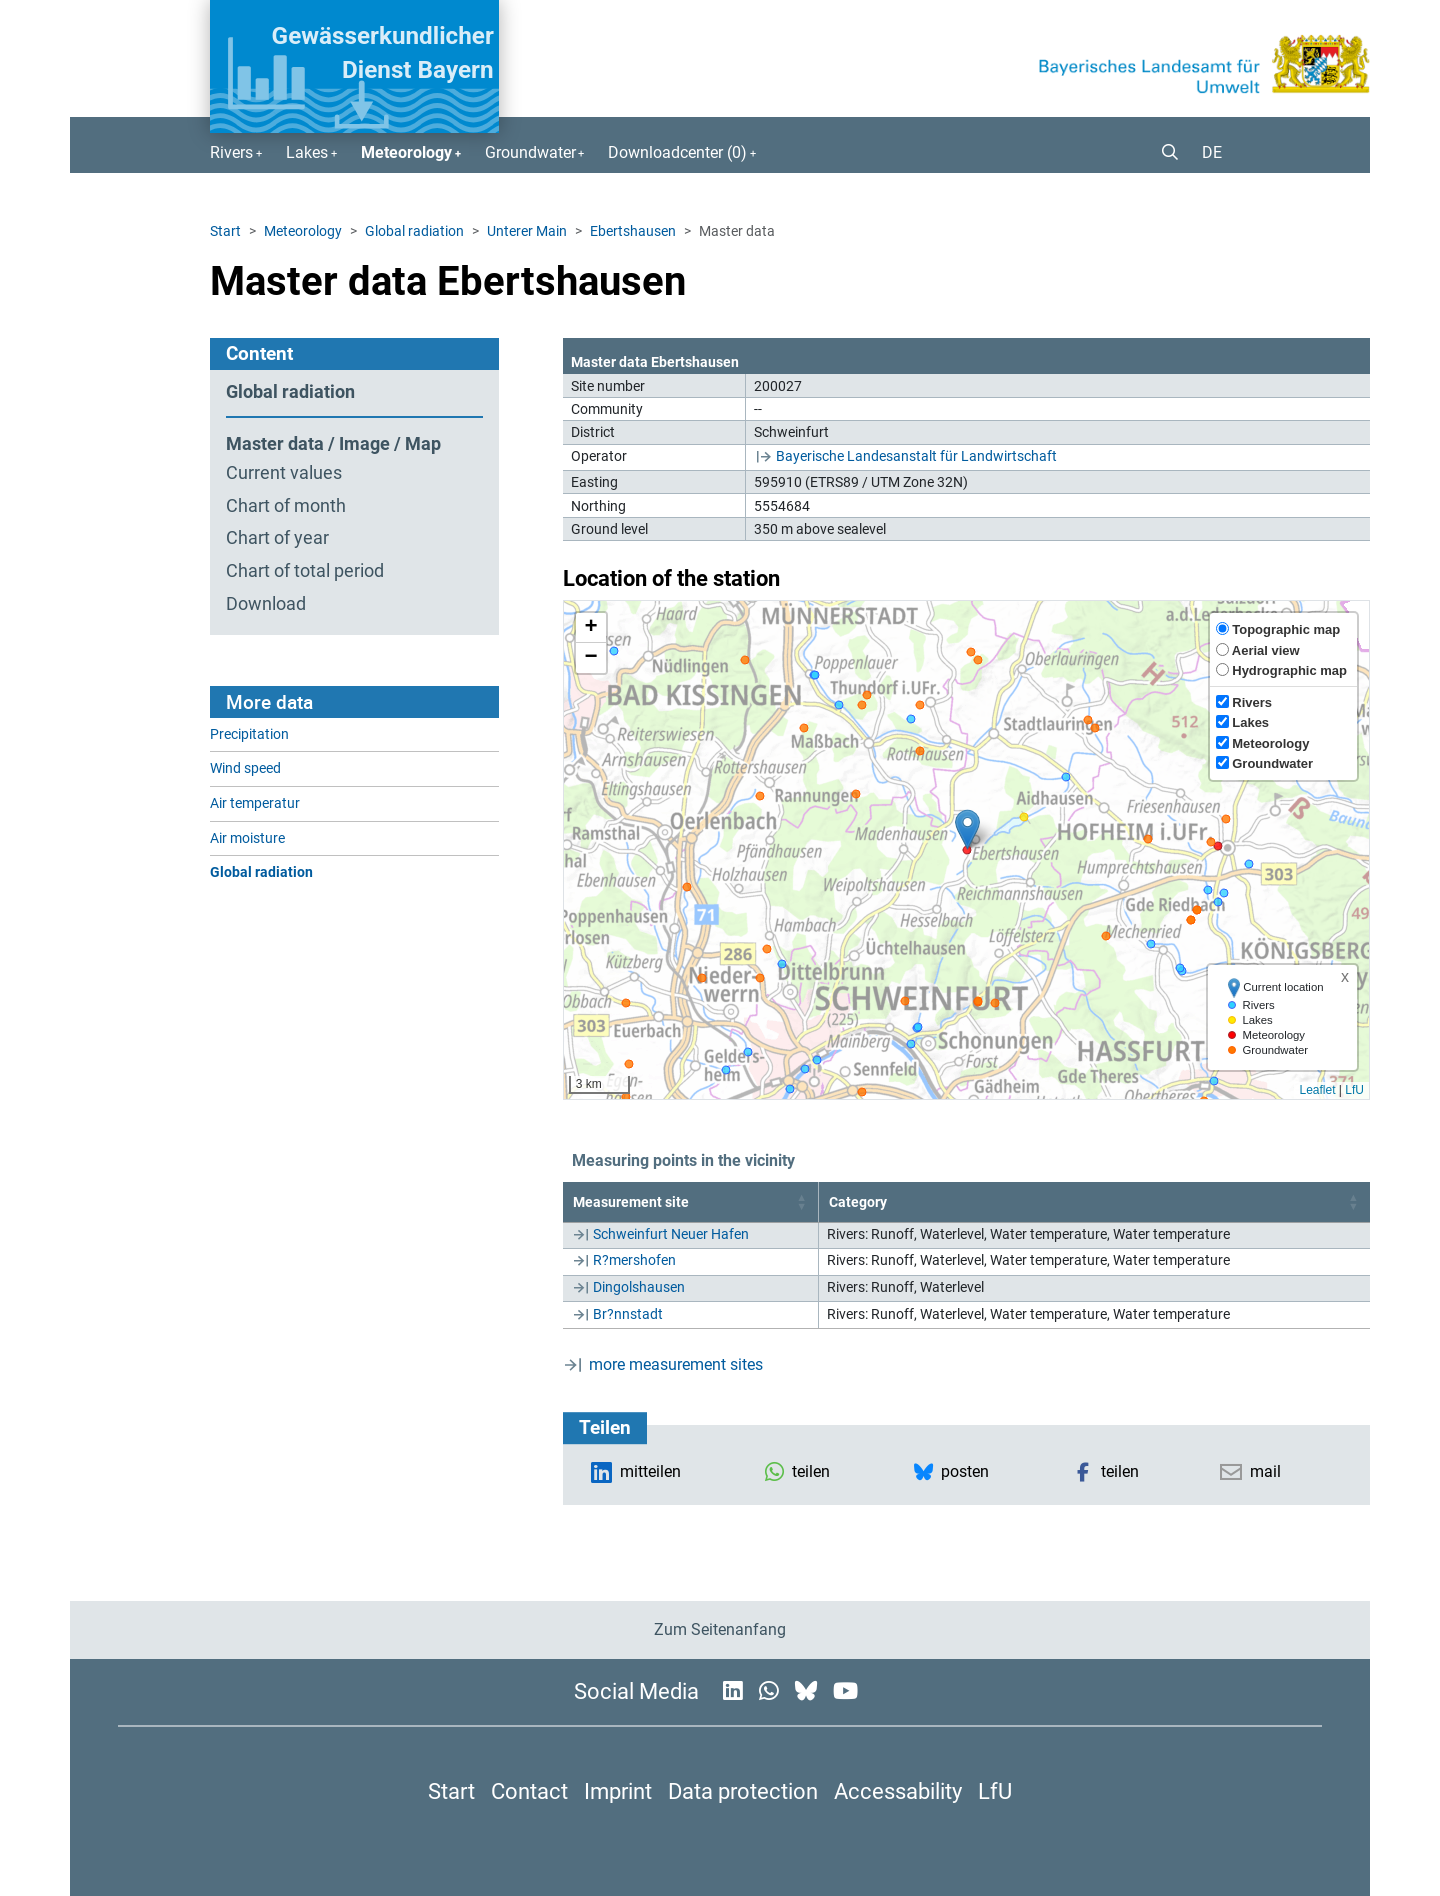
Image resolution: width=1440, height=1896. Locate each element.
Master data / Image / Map (333, 444)
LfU (1354, 1090)
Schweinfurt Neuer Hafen (671, 1234)
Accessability (898, 1791)
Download (266, 604)
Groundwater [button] (530, 152)
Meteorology (303, 231)
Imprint (618, 1791)
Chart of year (277, 538)
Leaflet (1317, 1090)
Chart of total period (305, 571)
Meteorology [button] (406, 152)
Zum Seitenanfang (720, 1629)
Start (225, 231)
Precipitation (249, 734)
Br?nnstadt (628, 1314)
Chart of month (286, 506)
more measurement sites (676, 1364)
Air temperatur (255, 803)
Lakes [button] (307, 152)
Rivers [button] (231, 152)
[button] (1162, 153)
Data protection (743, 1791)
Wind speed (245, 768)
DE (1212, 152)
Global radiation (414, 231)
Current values (284, 473)
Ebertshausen (633, 231)
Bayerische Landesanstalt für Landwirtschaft (916, 456)
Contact (529, 1791)
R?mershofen (634, 1260)
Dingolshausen (639, 1287)
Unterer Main (527, 231)
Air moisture (247, 838)
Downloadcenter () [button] (677, 152)
